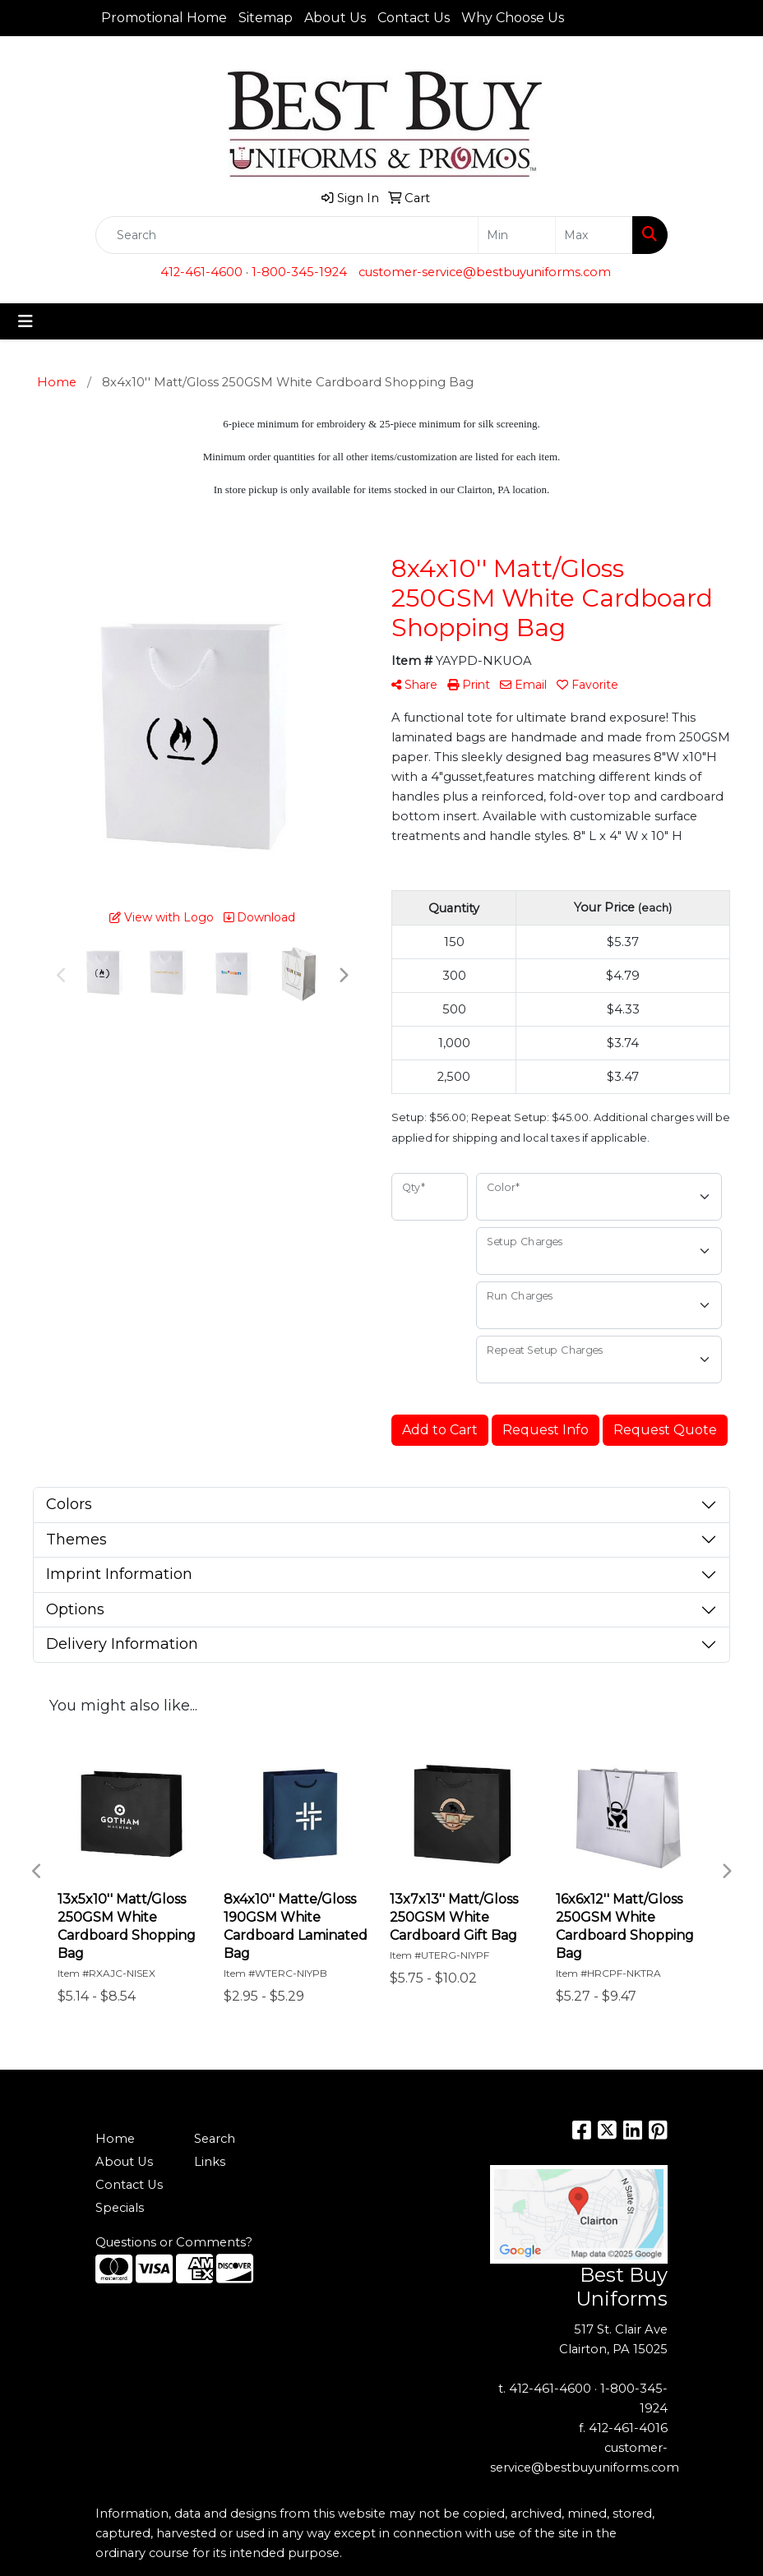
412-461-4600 (201, 272)
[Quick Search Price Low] (517, 235)
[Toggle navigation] (25, 321)
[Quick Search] (287, 235)
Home (115, 2138)
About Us (335, 17)
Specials (119, 2207)
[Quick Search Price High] (594, 235)
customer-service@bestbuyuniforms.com (484, 272)
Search (214, 2138)
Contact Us (413, 17)
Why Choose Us (512, 17)
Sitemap (265, 17)
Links (209, 2161)
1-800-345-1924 (299, 272)
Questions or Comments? (173, 2242)
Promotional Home (164, 17)
